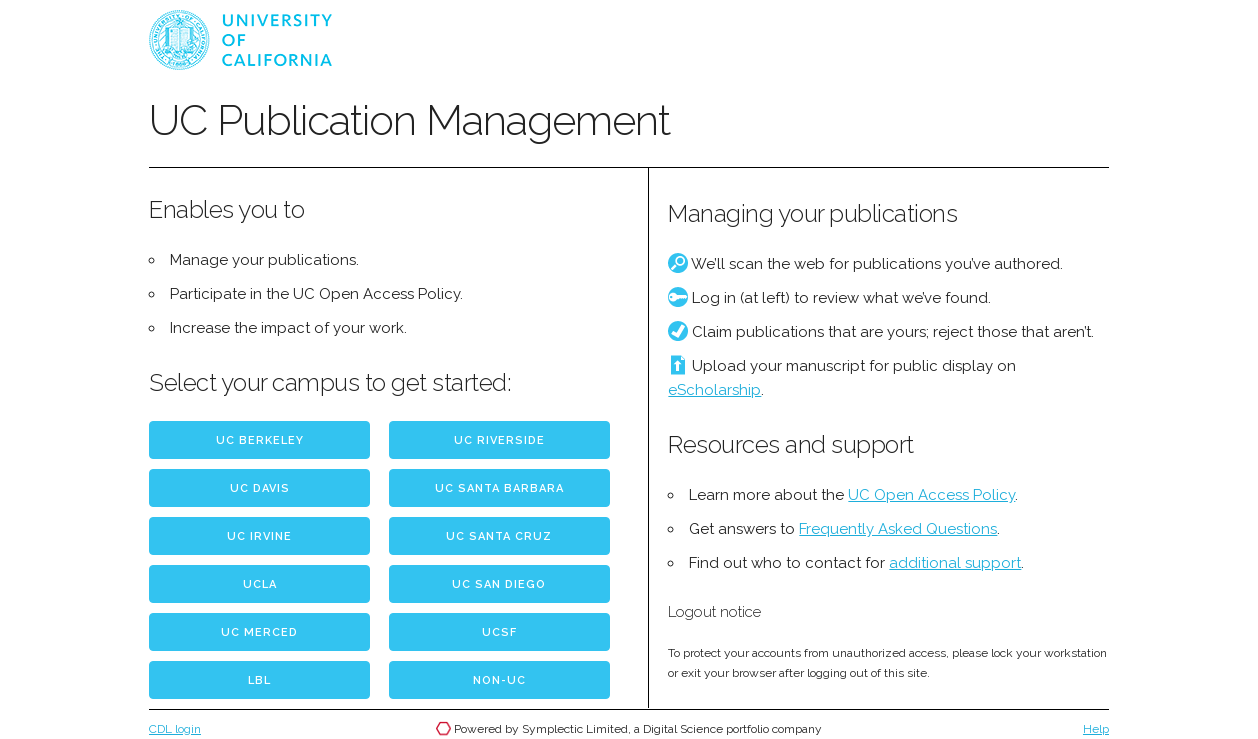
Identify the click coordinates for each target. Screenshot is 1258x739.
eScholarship (714, 390)
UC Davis (260, 488)
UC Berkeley (260, 440)
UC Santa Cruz (499, 536)
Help (1096, 729)
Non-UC (499, 680)
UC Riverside (499, 440)
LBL (259, 680)
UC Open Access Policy (931, 495)
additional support (955, 563)
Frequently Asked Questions (898, 529)
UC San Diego (499, 584)
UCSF (499, 632)
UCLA (260, 584)
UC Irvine (259, 536)
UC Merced (259, 632)
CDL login (175, 729)
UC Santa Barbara (499, 488)
